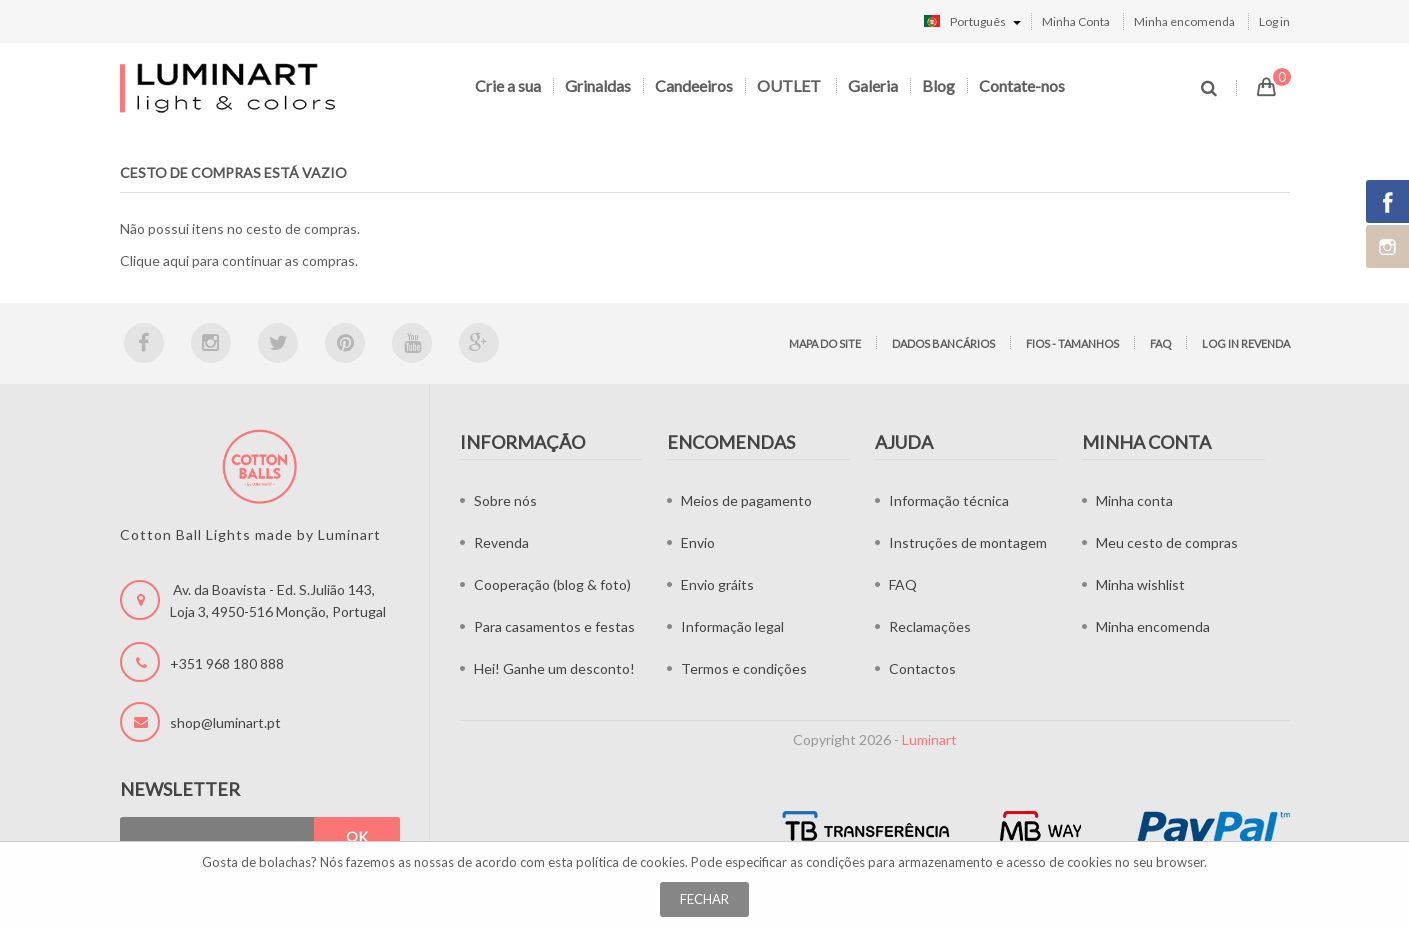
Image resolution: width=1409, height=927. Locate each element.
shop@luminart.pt (225, 722)
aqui (176, 260)
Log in (1274, 21)
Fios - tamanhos (1072, 343)
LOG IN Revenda (1246, 343)
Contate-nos (1022, 85)
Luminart (929, 739)
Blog (938, 85)
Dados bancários (943, 343)
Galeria (873, 85)
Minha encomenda (1184, 21)
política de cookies (630, 862)
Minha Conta (1076, 21)
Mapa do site (825, 343)
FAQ (1160, 343)
